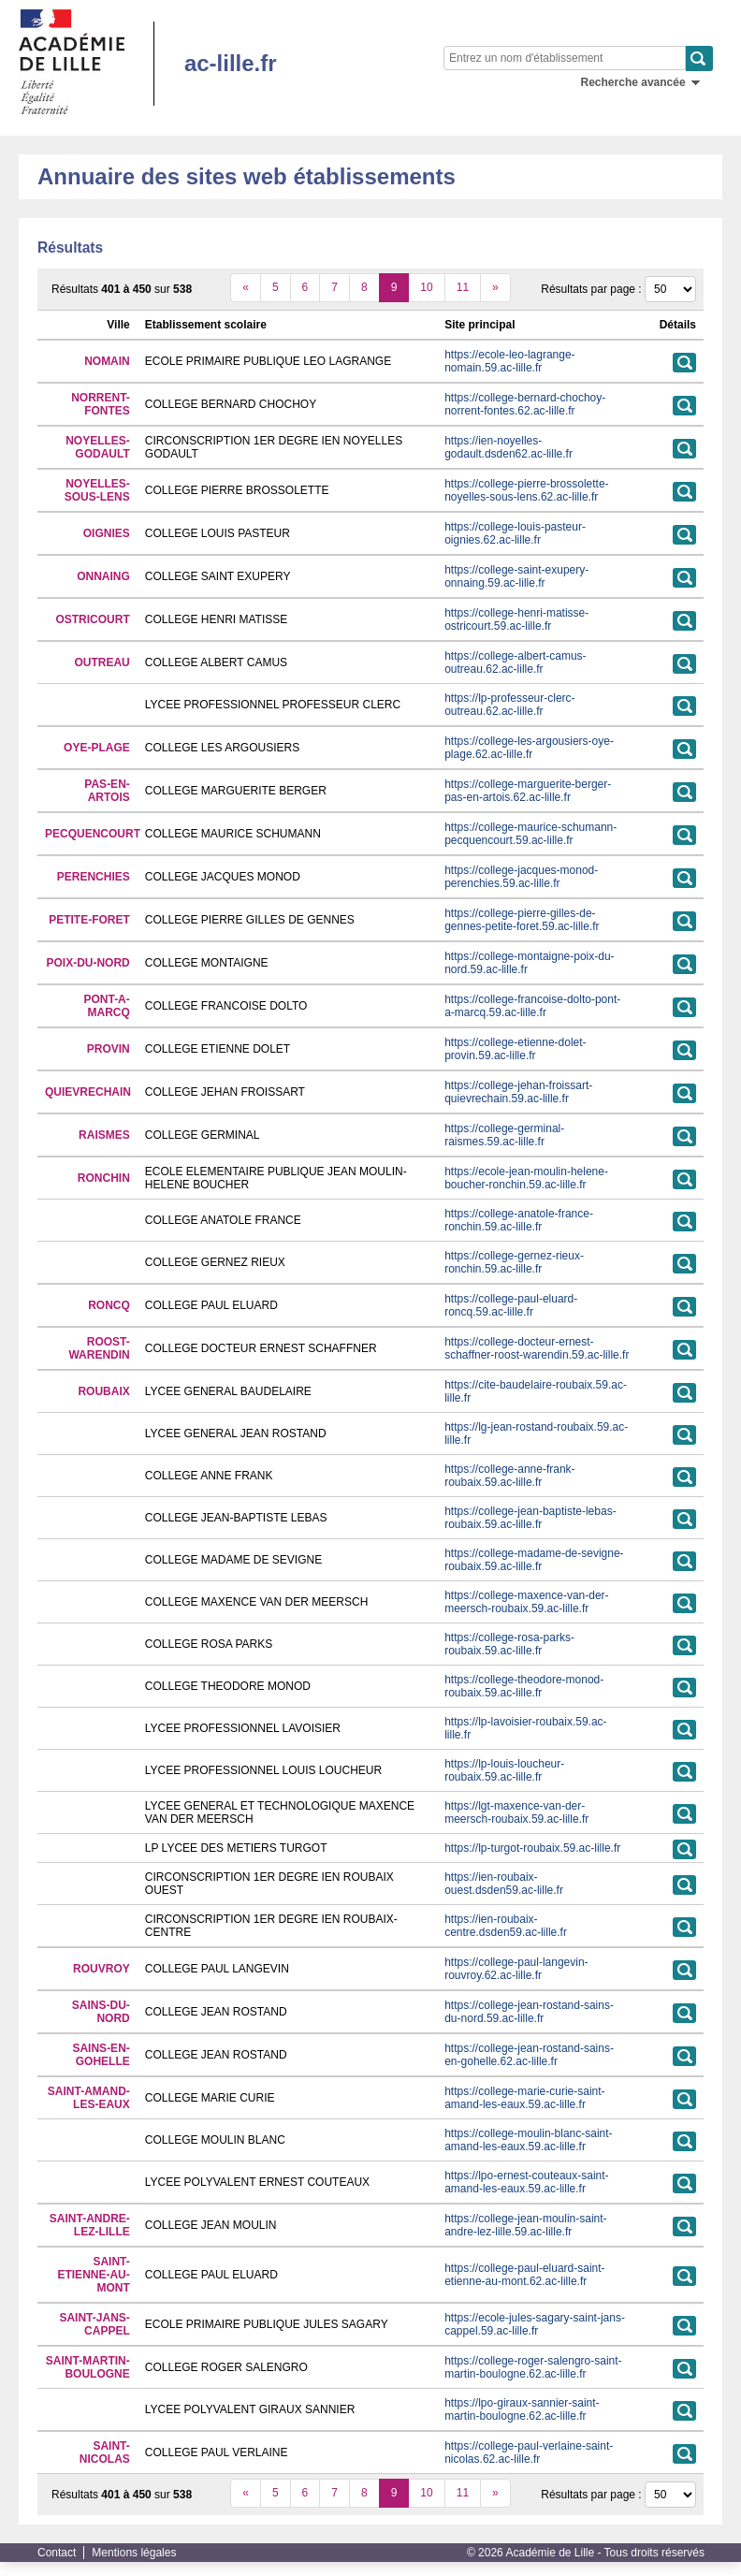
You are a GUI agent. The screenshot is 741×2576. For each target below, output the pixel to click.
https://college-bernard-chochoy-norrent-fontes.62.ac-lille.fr (524, 404)
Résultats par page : (591, 289)
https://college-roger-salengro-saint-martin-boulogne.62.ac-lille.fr (532, 2367)
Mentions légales (134, 2552)
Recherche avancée (633, 82)
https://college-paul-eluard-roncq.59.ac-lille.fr (510, 1305)
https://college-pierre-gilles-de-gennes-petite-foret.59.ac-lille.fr (521, 920)
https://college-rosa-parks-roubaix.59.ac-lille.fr (509, 1644)
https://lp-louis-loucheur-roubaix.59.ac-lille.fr (504, 1770)
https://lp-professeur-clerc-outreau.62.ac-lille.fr (509, 704)
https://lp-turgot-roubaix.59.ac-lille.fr (532, 1848)
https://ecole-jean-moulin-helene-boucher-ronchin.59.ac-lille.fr (526, 1178)
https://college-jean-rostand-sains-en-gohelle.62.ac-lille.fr (529, 2055)
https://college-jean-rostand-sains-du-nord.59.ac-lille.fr (529, 2012)
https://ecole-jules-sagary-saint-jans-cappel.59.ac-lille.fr (534, 2324)
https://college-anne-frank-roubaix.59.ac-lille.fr (509, 1476)
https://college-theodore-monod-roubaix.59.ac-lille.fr (523, 1686)
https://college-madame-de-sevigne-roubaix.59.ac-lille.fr (533, 1560)
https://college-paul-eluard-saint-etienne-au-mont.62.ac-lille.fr (524, 2275)
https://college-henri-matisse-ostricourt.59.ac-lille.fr (516, 619)
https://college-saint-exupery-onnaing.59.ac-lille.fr (516, 576)
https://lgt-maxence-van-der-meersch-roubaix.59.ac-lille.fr (516, 1812)
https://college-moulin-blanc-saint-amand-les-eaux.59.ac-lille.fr (528, 2140)
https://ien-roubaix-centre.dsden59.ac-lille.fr (505, 1926)
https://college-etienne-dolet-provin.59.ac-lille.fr (515, 1049)
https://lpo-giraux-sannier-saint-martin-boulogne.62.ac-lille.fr (521, 2409)
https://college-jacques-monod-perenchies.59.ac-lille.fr (521, 877)
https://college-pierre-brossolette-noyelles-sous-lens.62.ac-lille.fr (526, 490)
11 (463, 287)
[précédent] (245, 287)
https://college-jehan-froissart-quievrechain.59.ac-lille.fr (518, 1092)
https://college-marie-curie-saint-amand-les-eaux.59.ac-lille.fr (524, 2098)
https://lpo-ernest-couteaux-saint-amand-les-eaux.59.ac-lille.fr (526, 2182)
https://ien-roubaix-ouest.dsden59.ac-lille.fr (503, 1883)
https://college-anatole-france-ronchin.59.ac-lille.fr (518, 1220)
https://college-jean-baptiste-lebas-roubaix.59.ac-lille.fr (530, 1518)
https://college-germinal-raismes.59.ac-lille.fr (504, 1135)
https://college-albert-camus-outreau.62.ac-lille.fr (515, 662)
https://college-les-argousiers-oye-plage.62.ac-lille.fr (529, 748)
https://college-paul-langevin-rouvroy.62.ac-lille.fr (516, 1969)
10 (426, 287)
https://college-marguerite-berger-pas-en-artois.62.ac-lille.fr (527, 791)
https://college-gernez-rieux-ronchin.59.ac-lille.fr (514, 1262)
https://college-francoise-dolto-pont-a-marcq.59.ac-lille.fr (532, 1006)
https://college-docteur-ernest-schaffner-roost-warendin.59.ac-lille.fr (536, 1348)
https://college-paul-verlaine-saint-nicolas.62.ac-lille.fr (528, 2452)
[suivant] (495, 287)
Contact (56, 2552)
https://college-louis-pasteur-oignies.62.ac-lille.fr (515, 533)
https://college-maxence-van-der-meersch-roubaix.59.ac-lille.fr (526, 1602)
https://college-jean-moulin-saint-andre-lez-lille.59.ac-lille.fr (525, 2225)
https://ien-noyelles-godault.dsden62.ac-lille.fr (508, 447)
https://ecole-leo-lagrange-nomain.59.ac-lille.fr (509, 361)
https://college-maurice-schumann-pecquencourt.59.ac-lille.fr (530, 834)
